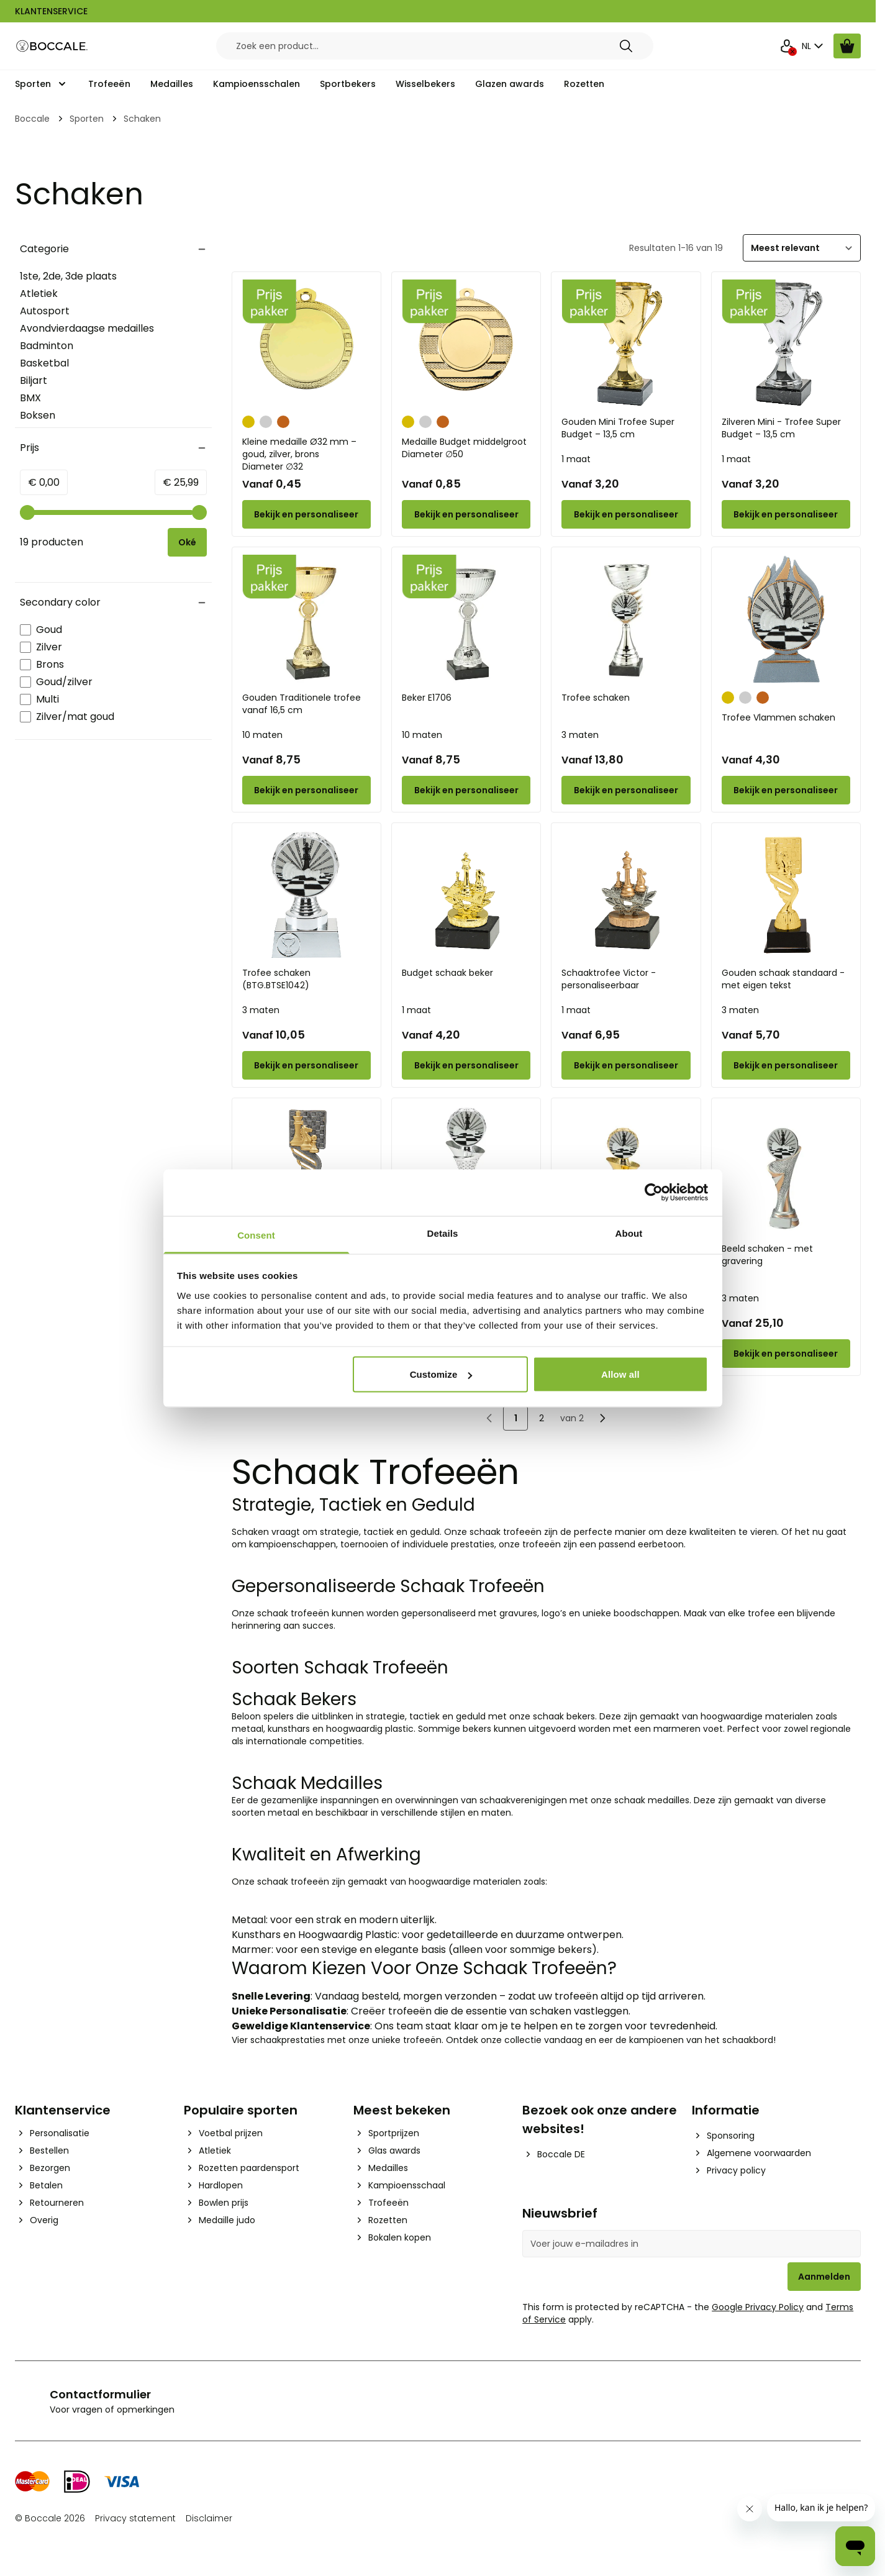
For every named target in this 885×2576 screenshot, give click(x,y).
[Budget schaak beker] (466, 895)
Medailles (171, 84)
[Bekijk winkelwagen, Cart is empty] (847, 46)
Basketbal (44, 363)
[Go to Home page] (52, 46)
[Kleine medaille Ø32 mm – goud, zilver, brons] (306, 344)
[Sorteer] (802, 248)
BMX (30, 398)
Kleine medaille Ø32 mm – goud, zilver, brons (306, 454)
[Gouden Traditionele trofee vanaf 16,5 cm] (306, 619)
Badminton (46, 346)
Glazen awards (509, 84)
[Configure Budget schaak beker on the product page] (466, 1065)
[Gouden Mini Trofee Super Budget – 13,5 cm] (625, 344)
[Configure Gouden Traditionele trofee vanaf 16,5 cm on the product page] (306, 790)
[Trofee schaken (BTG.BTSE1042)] (306, 895)
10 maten (262, 735)
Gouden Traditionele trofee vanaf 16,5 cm (301, 703)
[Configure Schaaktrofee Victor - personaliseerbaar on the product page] (625, 1065)
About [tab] (629, 1232)
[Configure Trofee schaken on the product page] (625, 790)
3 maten (580, 735)
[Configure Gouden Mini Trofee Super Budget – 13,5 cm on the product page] (625, 514)
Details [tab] (442, 1232)
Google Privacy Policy (758, 2307)
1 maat (576, 459)
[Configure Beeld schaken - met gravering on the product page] (786, 1353)
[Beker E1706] (466, 619)
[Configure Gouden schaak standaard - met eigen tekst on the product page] (786, 1065)
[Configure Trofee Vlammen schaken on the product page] (786, 790)
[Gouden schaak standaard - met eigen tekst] (786, 895)
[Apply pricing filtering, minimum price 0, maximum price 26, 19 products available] (187, 542)
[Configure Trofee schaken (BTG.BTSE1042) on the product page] (306, 1065)
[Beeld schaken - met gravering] (786, 1170)
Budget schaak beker (447, 973)
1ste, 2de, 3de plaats (68, 276)
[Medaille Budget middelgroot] (466, 344)
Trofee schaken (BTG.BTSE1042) (276, 979)
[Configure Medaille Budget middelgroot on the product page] (466, 514)
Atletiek (39, 293)
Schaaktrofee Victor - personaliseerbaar (608, 979)
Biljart (33, 380)
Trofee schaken (595, 697)
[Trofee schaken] (625, 619)
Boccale (32, 118)
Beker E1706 (427, 697)
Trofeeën (109, 84)
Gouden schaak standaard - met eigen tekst (783, 979)
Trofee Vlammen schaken (778, 717)
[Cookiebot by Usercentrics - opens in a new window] (653, 1192)
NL (814, 46)
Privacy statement (135, 2518)
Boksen (37, 415)
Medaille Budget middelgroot (466, 447)
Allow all (620, 1374)
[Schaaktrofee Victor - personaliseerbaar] (625, 895)
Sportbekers (348, 84)
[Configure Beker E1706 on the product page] (466, 790)
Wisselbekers (425, 84)
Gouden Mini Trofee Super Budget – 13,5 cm (617, 428)
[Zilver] (266, 421)
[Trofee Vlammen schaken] (786, 619)
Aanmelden (824, 2276)
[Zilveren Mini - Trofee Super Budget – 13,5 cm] (786, 344)
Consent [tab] (256, 1234)
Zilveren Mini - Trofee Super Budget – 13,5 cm (781, 428)
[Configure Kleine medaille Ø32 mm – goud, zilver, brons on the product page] (306, 514)
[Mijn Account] (786, 46)
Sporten (33, 84)
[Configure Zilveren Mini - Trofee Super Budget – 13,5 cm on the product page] (786, 514)
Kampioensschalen (256, 84)
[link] (489, 1418)
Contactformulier (100, 2394)
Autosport (45, 311)
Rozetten (584, 84)
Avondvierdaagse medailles (87, 328)
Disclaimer (209, 2518)
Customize (441, 1374)
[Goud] (248, 421)
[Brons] (283, 421)
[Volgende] (602, 1418)
